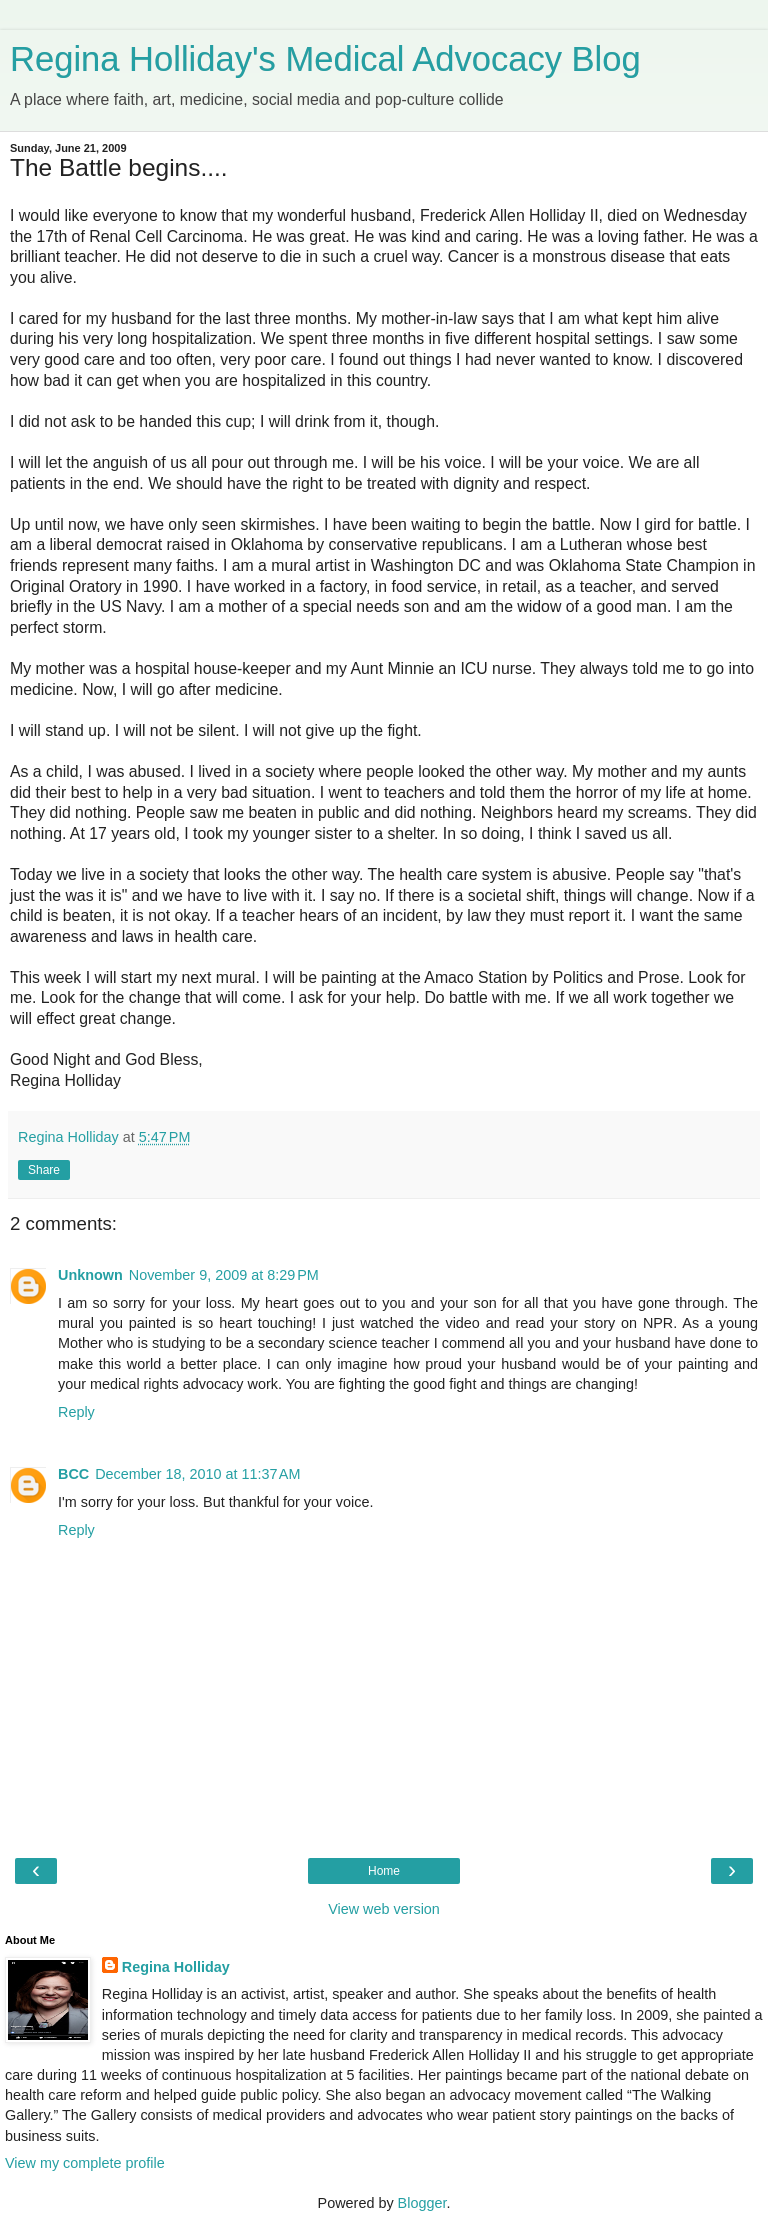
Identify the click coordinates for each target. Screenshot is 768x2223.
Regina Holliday (176, 1967)
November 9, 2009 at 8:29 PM (224, 1275)
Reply (76, 1412)
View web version (384, 1909)
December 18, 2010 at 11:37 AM (197, 1474)
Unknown (90, 1275)
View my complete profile (85, 2163)
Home (384, 1871)
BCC (73, 1474)
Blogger (422, 2203)
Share (44, 1170)
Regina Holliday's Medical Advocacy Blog (325, 59)
